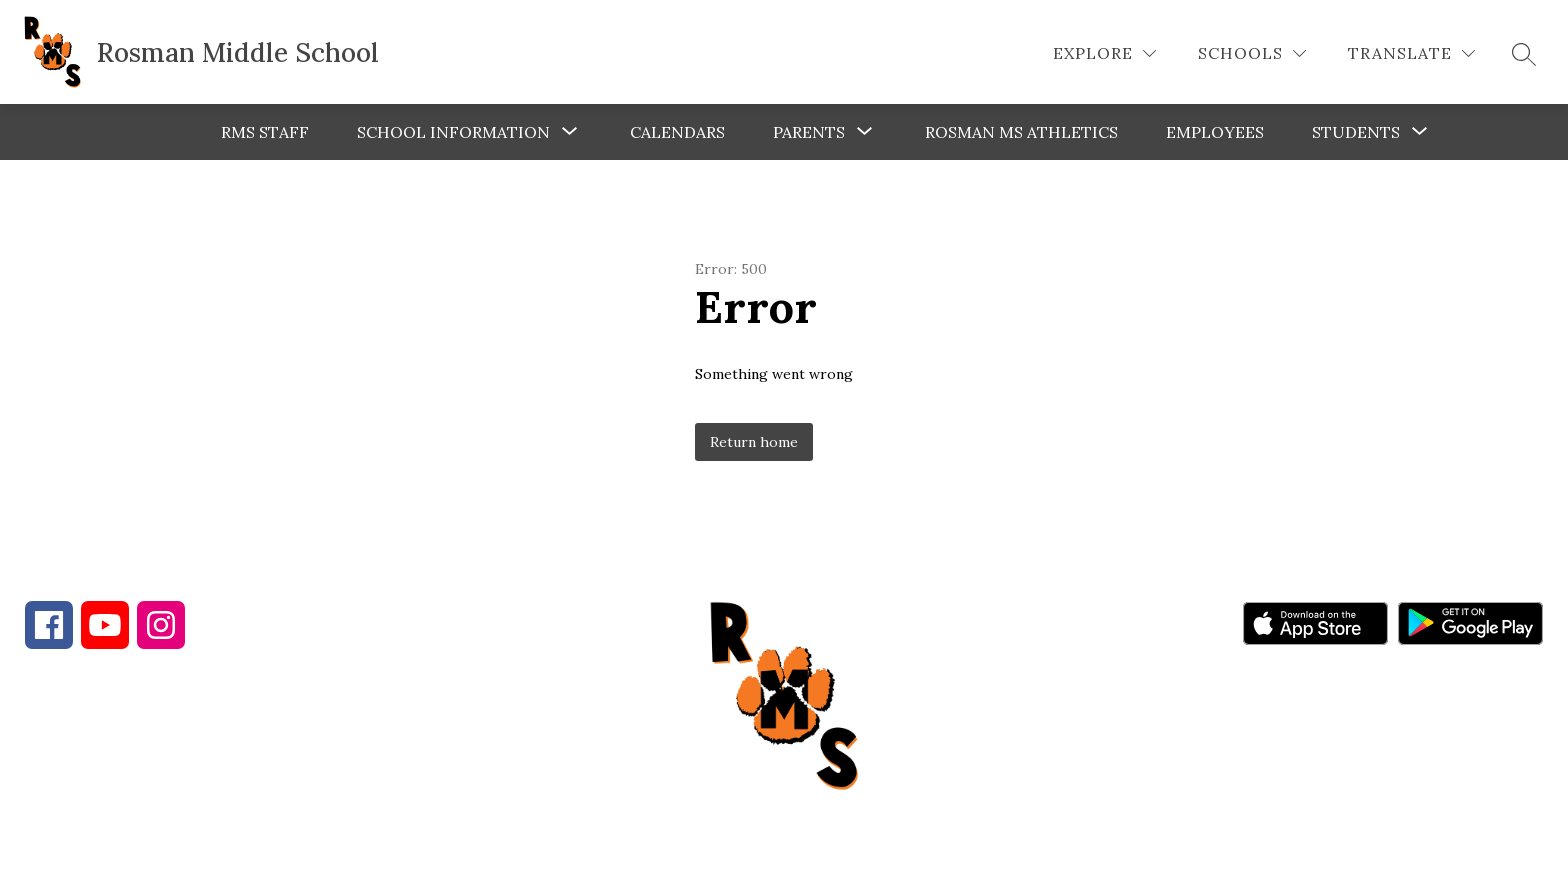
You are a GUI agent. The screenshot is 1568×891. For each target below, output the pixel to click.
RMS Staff (265, 132)
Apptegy (826, 862)
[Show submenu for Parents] (809, 132)
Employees (1215, 132)
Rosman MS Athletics (1021, 132)
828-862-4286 (201, 769)
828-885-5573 (378, 769)
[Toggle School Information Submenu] (570, 132)
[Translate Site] (1411, 53)
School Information (453, 132)
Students (1356, 132)
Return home (754, 442)
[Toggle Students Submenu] (1420, 132)
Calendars (677, 132)
